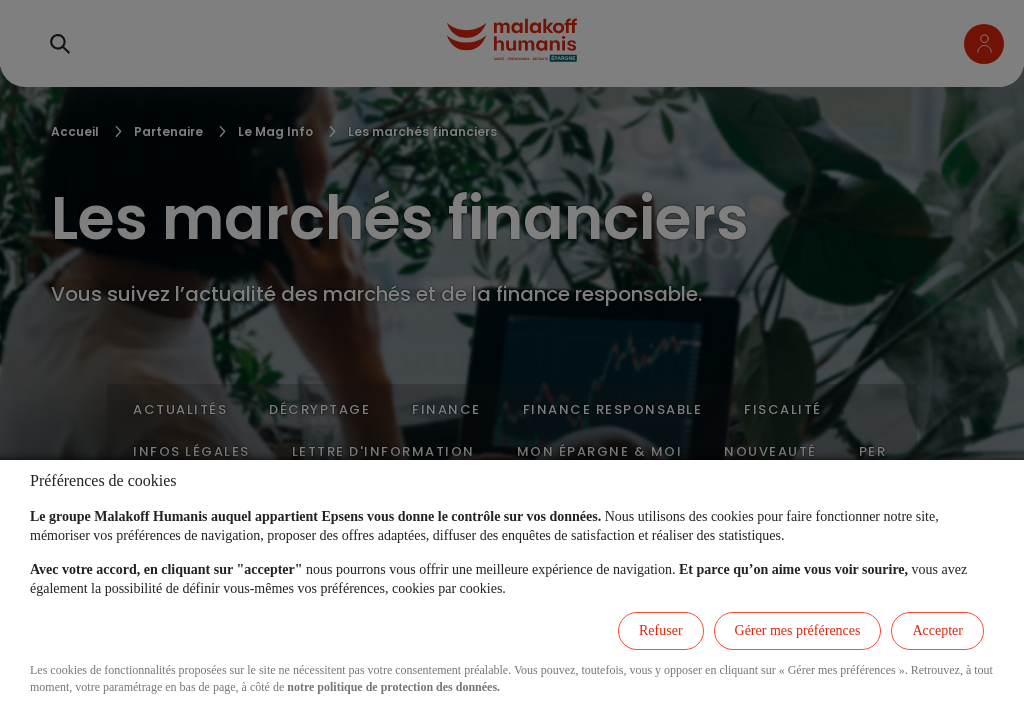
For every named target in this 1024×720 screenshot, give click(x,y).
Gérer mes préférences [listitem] (798, 630)
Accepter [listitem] (937, 630)
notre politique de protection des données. (393, 687)
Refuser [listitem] (661, 630)
